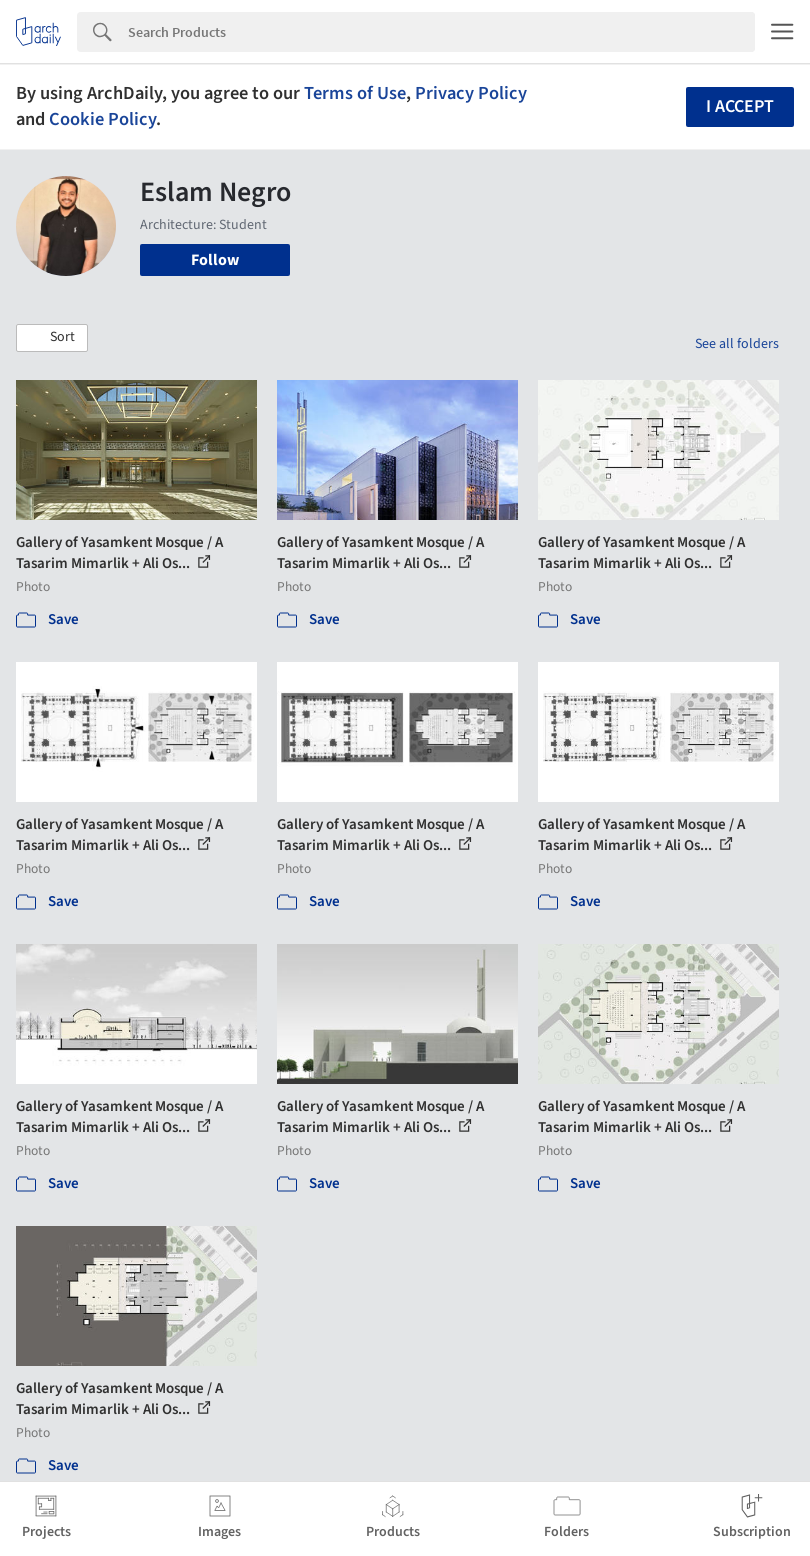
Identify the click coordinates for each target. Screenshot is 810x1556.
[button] (52, 338)
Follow (215, 260)
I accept (740, 106)
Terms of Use (355, 93)
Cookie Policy (102, 119)
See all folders (737, 344)
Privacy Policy (471, 93)
